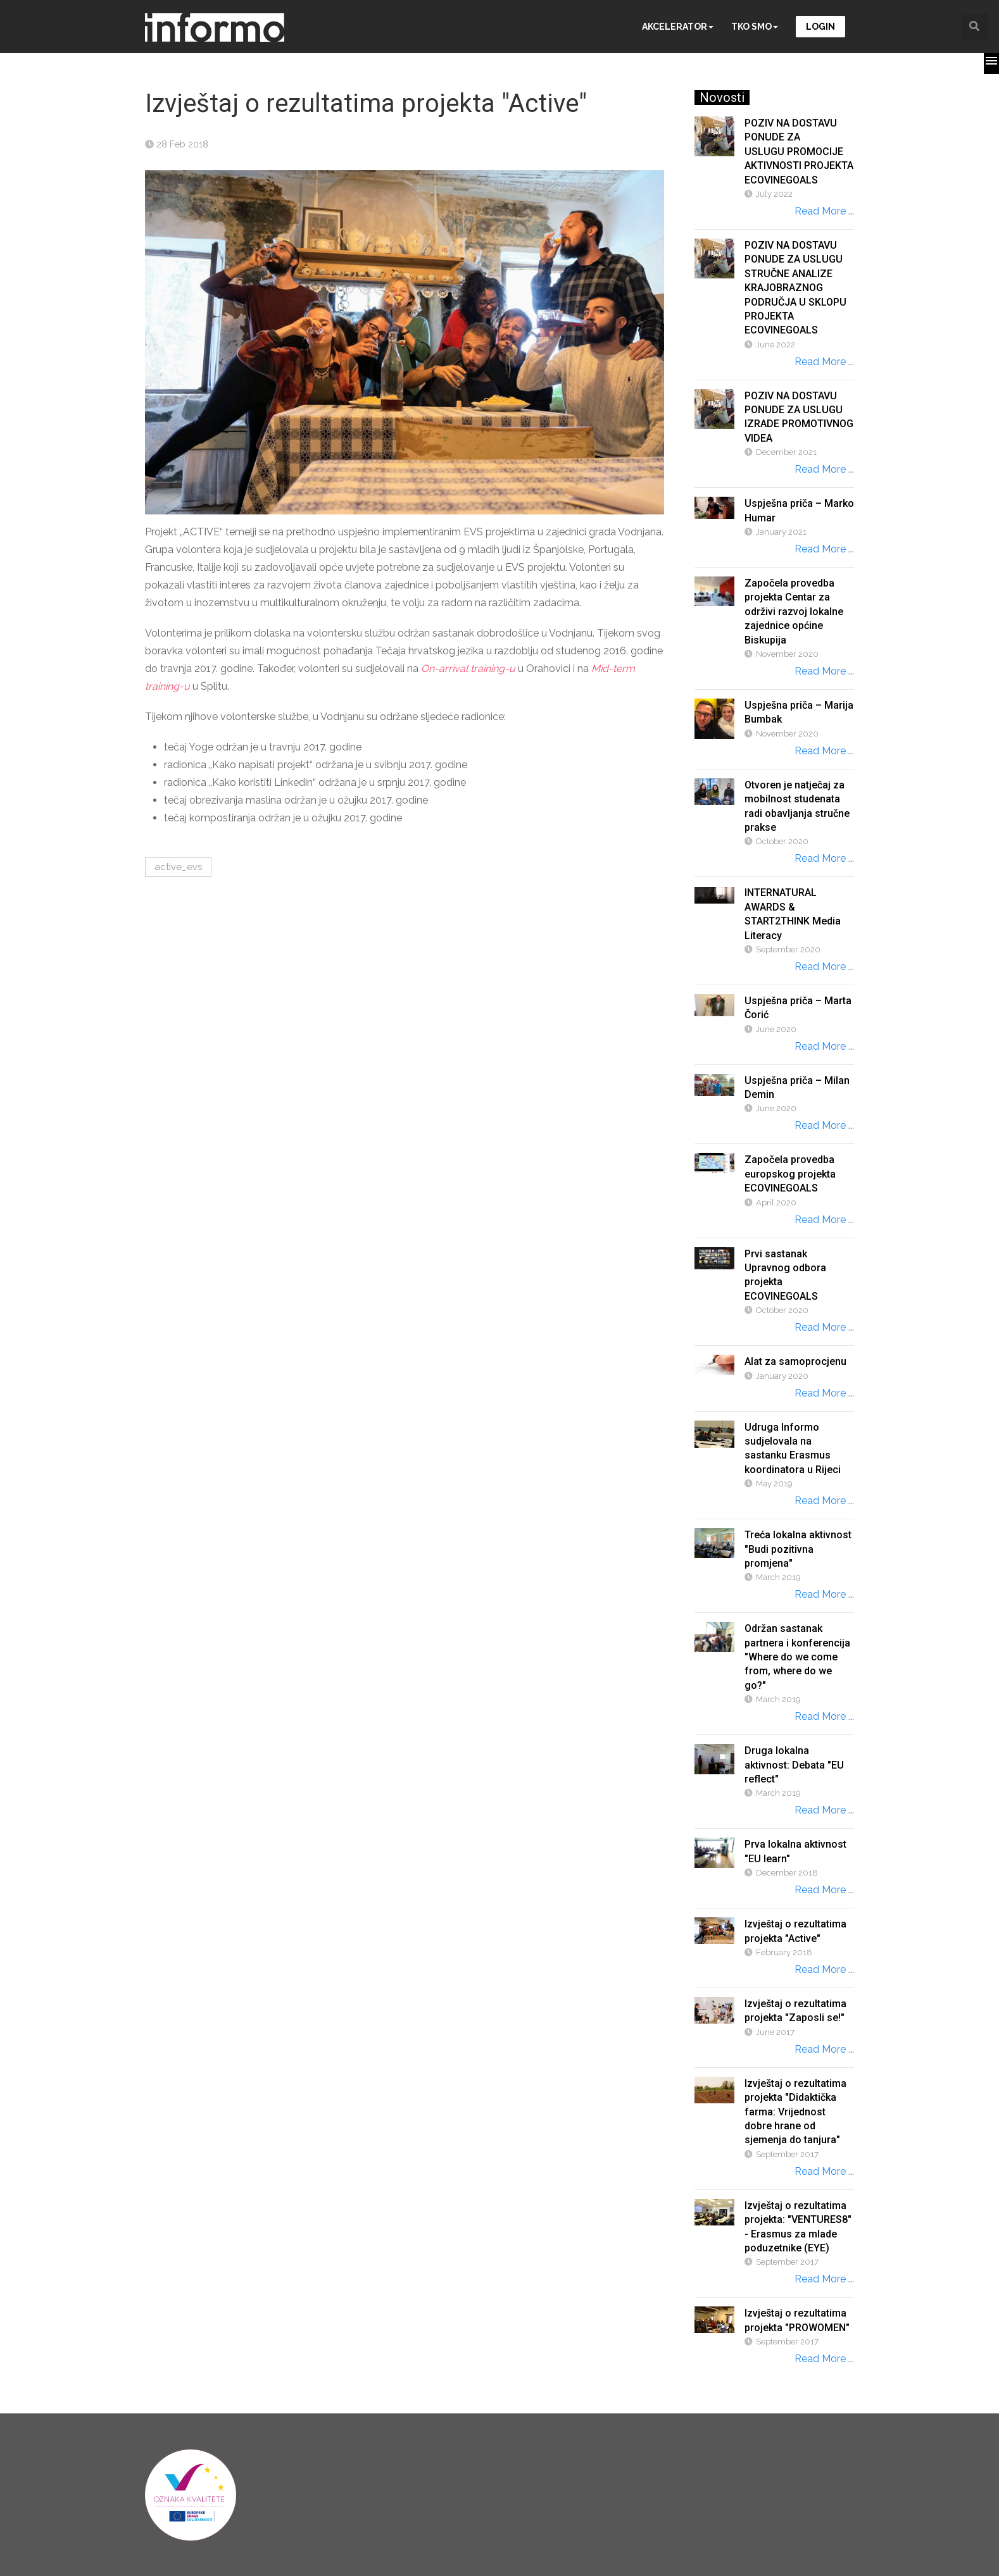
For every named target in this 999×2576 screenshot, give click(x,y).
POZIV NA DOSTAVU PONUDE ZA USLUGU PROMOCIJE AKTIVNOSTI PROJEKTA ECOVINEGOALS (799, 151)
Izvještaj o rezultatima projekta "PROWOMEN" (797, 2320)
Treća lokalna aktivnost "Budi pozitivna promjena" (798, 1549)
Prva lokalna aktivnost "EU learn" (795, 1851)
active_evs (178, 867)
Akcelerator (677, 27)
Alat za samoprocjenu (795, 1361)
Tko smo (754, 27)
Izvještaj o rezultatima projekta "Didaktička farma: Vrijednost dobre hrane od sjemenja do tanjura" (795, 2111)
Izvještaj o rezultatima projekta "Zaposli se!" (795, 2011)
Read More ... (824, 211)
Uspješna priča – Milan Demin (797, 1087)
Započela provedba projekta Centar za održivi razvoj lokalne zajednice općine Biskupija (794, 611)
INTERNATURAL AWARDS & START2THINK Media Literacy (793, 914)
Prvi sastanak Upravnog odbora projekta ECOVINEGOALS (785, 1275)
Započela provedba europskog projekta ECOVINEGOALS (790, 1174)
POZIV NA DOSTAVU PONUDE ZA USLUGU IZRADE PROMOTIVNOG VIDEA (799, 417)
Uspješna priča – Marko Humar (799, 510)
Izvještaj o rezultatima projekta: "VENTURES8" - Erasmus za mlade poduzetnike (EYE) (798, 2227)
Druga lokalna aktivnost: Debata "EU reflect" (794, 1765)
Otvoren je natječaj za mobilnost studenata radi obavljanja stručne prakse (797, 806)
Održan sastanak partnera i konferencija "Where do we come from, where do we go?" (797, 1656)
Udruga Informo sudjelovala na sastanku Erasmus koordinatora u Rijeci (793, 1448)
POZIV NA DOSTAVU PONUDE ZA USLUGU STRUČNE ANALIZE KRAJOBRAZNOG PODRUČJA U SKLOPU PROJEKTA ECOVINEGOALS (795, 287)
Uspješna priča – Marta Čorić (798, 1008)
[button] (991, 63)
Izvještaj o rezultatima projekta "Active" (795, 1931)
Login (820, 27)
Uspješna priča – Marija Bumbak (799, 712)
